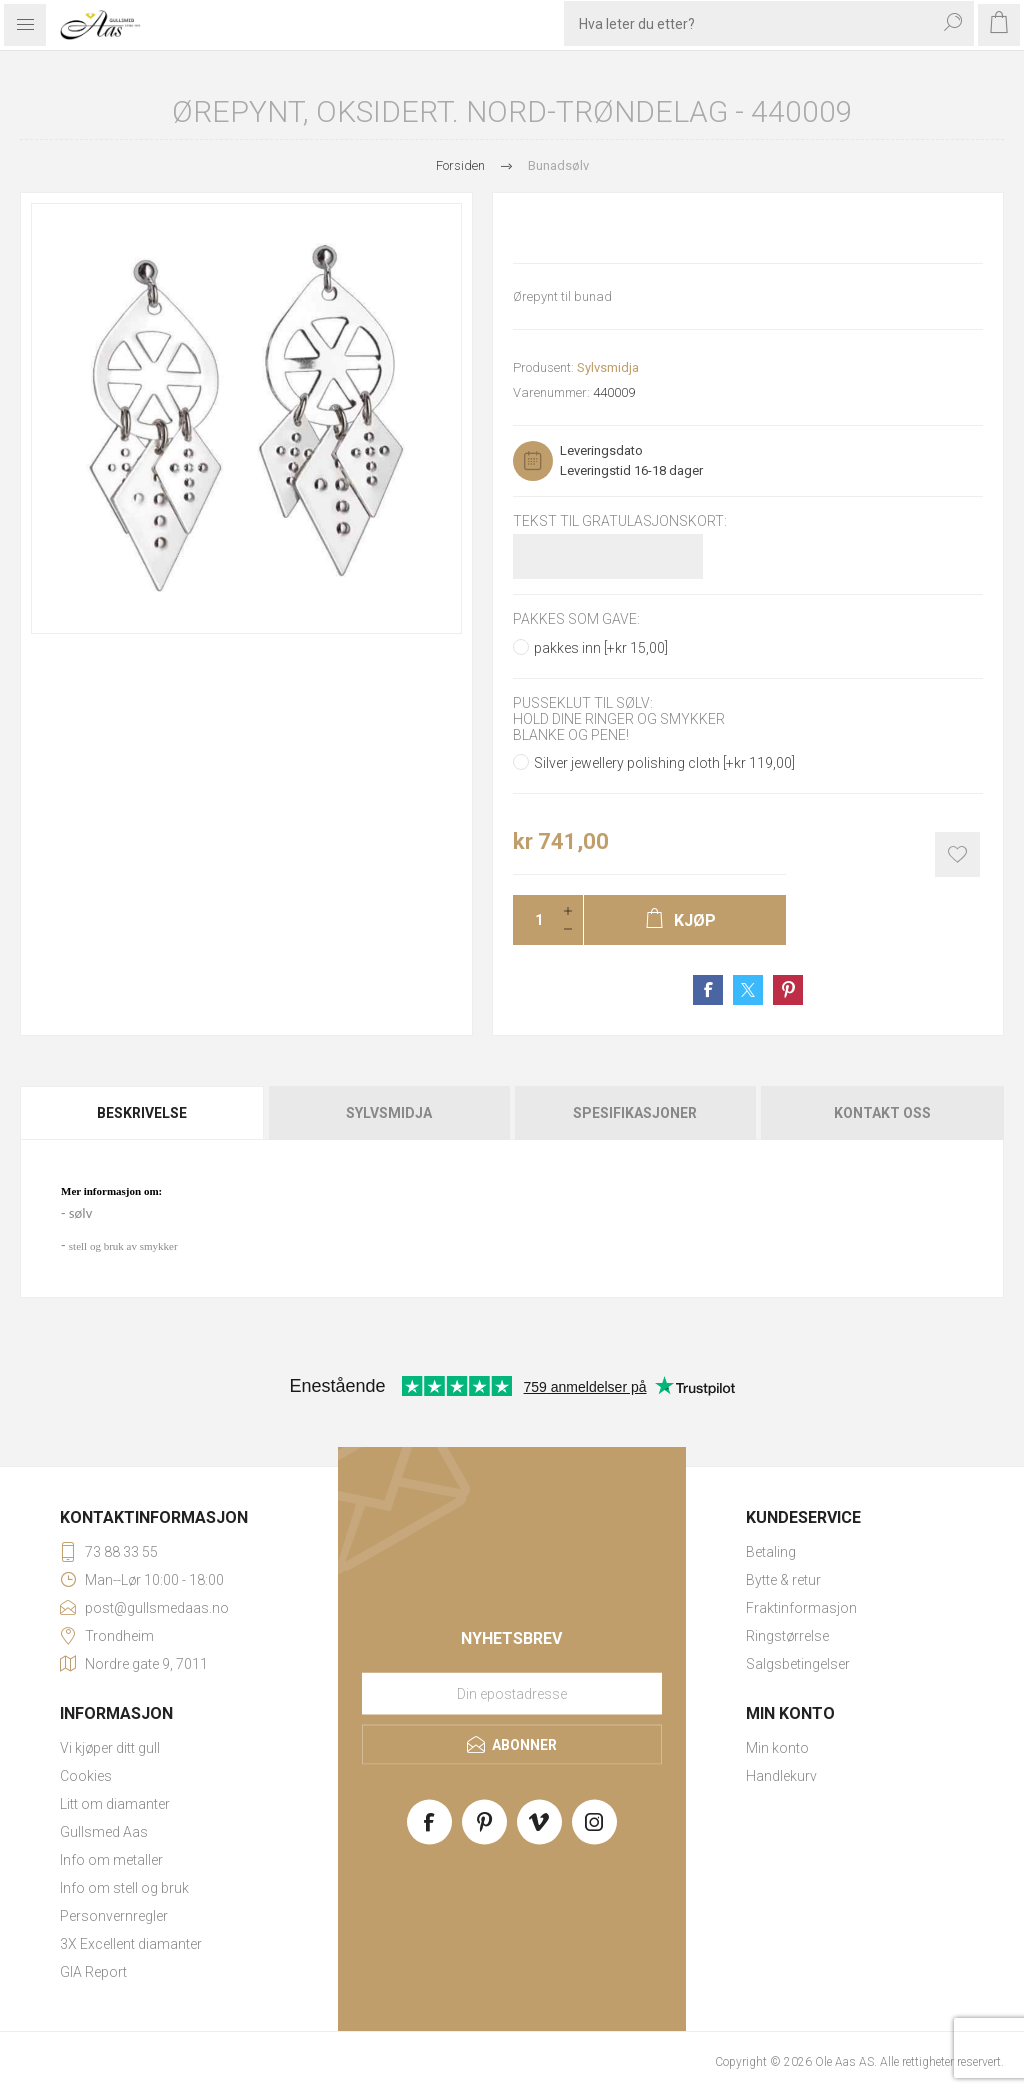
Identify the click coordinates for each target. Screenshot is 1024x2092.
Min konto (777, 1748)
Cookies (86, 1776)
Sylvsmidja (608, 367)
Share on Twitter (748, 990)
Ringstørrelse (787, 1636)
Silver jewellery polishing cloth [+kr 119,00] (664, 763)
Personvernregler (114, 1916)
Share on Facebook (708, 990)
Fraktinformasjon (801, 1608)
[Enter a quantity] (533, 920)
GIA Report (93, 1972)
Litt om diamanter (115, 1804)
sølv (80, 1213)
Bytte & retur (783, 1580)
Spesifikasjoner (635, 1113)
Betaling (771, 1552)
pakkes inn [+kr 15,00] (601, 648)
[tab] (143, 1113)
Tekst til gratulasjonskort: (620, 521)
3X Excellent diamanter (131, 1944)
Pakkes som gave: (576, 620)
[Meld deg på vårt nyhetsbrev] (512, 1693)
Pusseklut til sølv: (583, 703)
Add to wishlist (957, 854)
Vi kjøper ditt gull (110, 1748)
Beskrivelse (142, 1113)
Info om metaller (111, 1860)
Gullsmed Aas (104, 1832)
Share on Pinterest (788, 990)
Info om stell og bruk (124, 1888)
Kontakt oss (882, 1113)
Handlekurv (781, 1776)
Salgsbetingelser (798, 1664)
